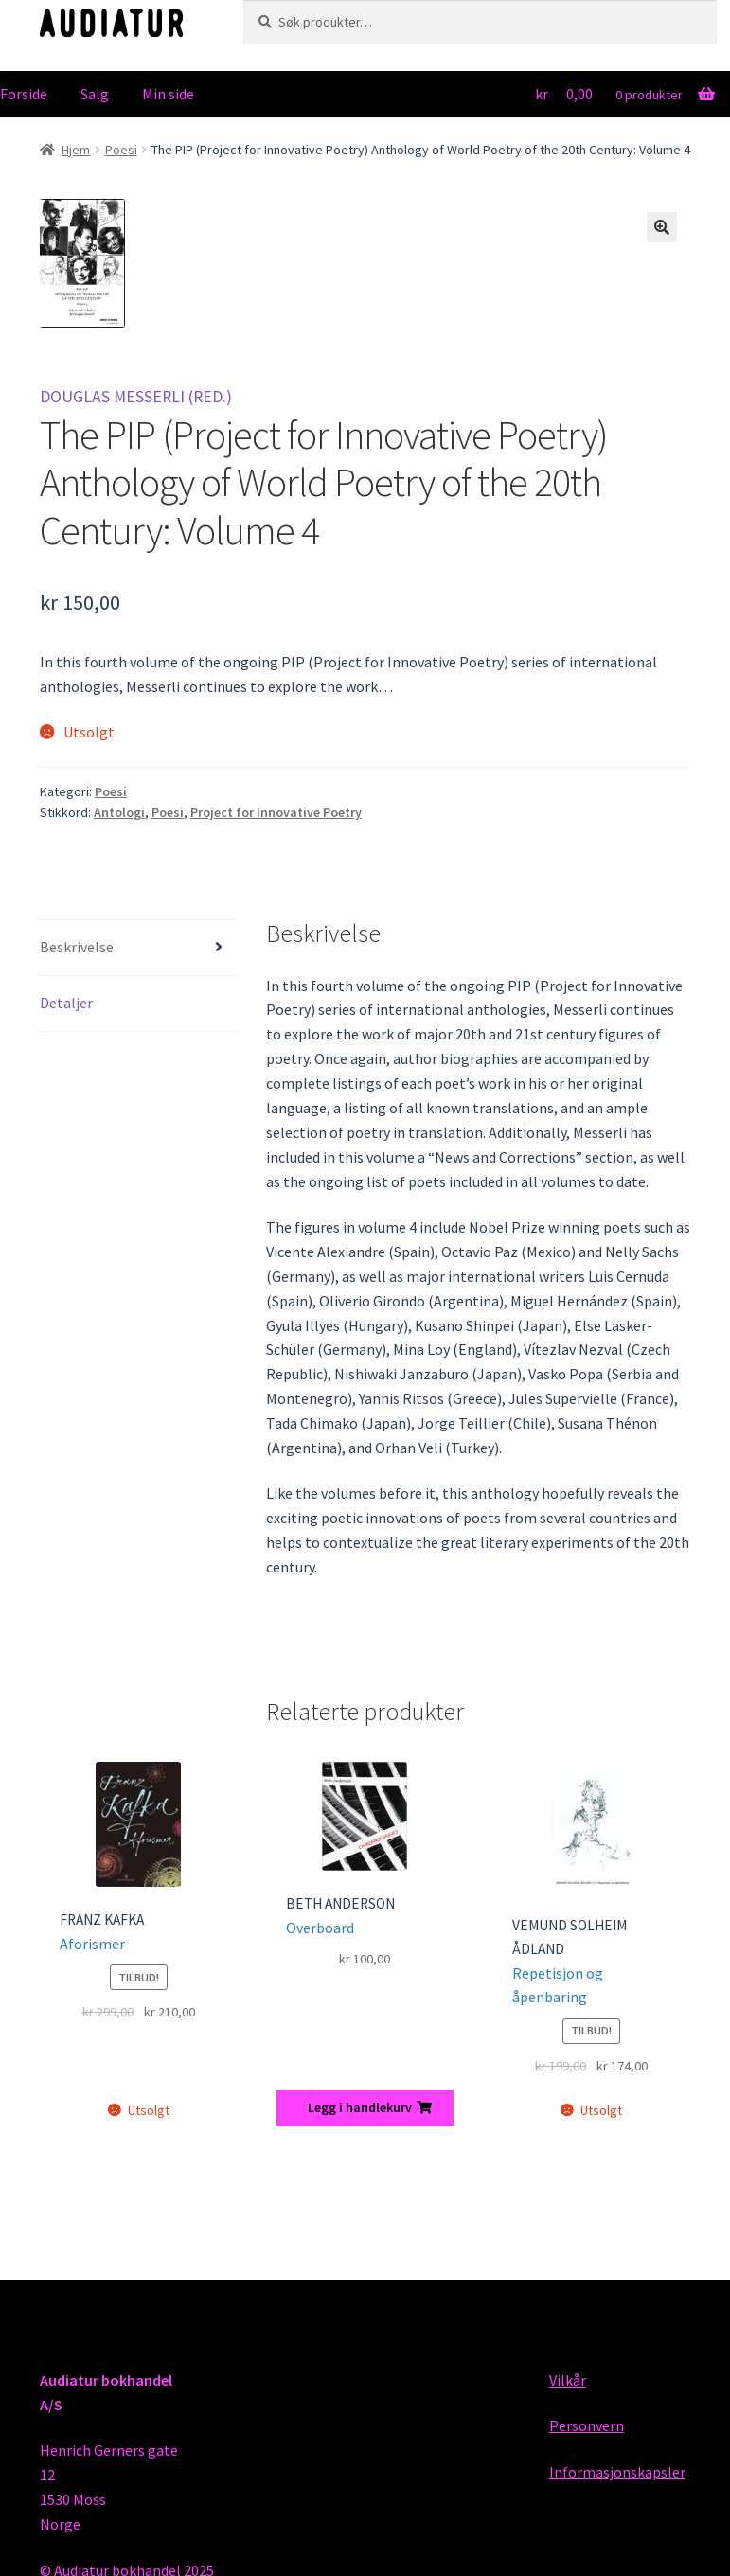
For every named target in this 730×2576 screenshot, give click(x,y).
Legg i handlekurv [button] (360, 2107)
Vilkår (567, 2380)
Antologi (119, 812)
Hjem (76, 149)
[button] (662, 227)
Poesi (121, 149)
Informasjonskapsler (617, 2471)
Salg (94, 93)
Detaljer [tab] (66, 1002)
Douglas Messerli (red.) (136, 396)
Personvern (586, 2425)
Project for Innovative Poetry (276, 812)
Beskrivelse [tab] (77, 946)
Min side (168, 93)
